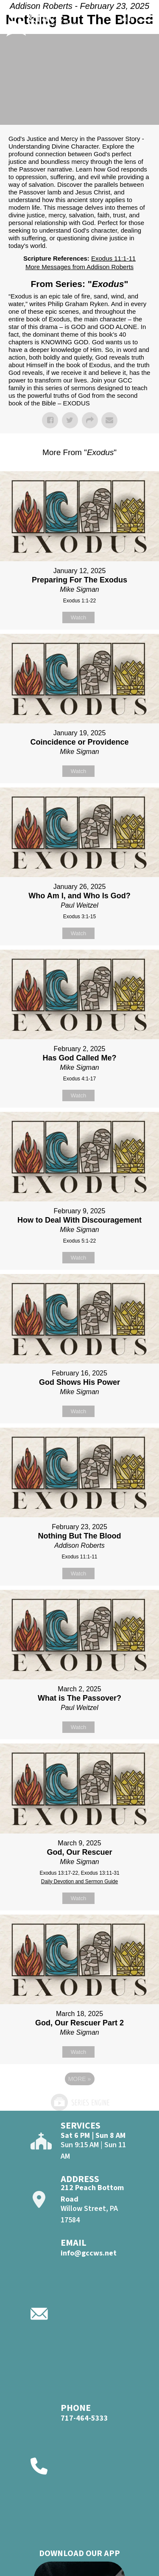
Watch (78, 617)
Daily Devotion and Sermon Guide (79, 1881)
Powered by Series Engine (79, 2102)
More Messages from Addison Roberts (79, 266)
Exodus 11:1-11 (113, 258)
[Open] (146, 20)
